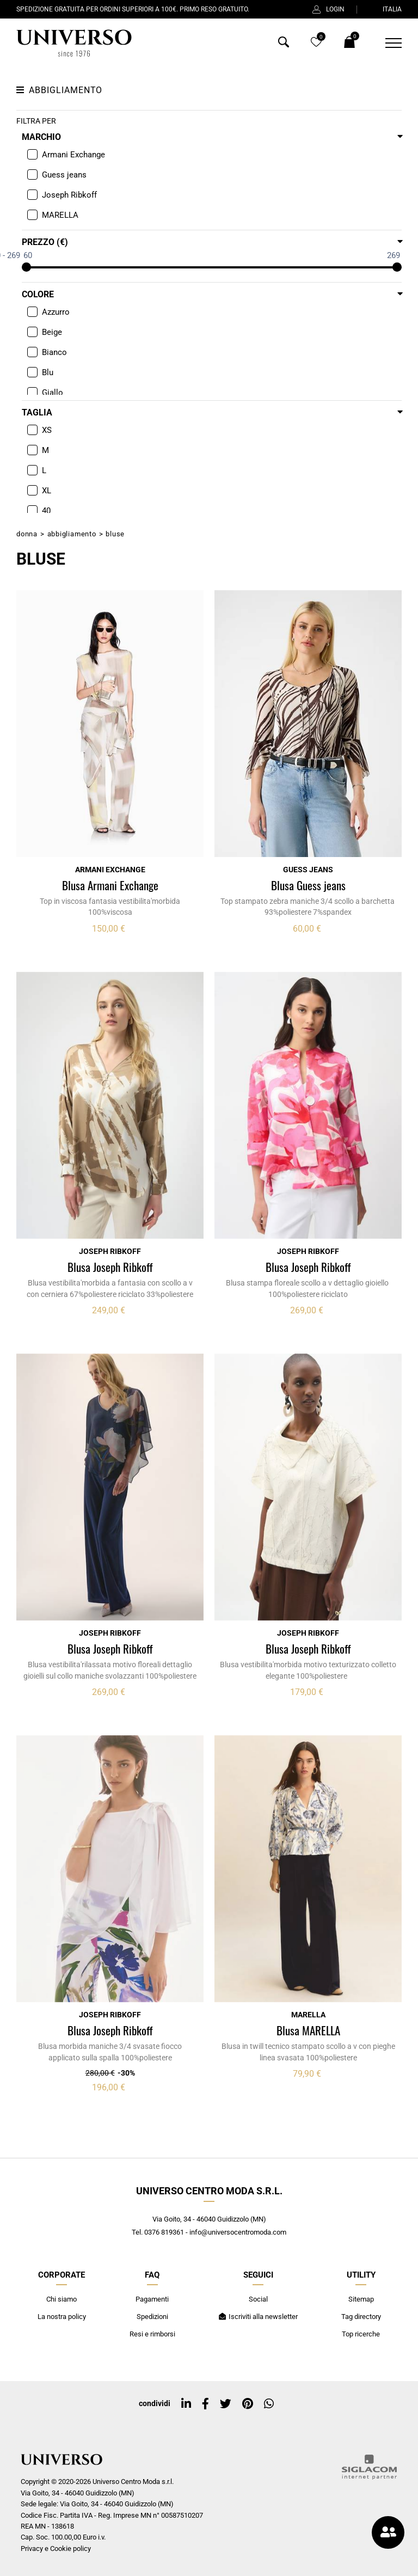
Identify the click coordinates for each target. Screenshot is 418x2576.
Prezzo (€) (45, 242)
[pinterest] (247, 2403)
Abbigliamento (71, 534)
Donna (27, 534)
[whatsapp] (269, 2403)
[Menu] (387, 43)
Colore (38, 294)
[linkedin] (186, 2403)
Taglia (37, 412)
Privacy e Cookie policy (56, 2548)
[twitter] (225, 2403)
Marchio (41, 137)
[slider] (26, 267)
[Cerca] (283, 44)
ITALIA (385, 9)
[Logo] (74, 43)
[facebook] (205, 2403)
